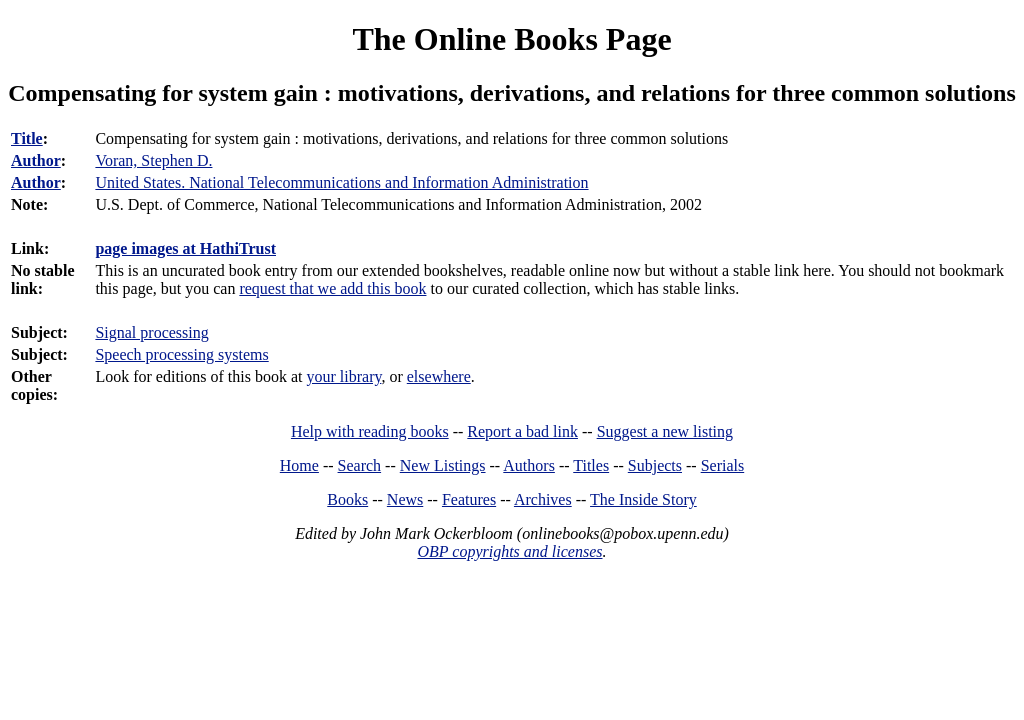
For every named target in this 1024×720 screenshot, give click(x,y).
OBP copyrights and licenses (509, 551)
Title (27, 138)
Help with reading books (370, 431)
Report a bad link (522, 431)
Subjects (655, 465)
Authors (529, 465)
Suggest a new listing (665, 431)
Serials (723, 465)
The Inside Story (643, 499)
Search (360, 465)
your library (344, 376)
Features (469, 499)
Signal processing (151, 332)
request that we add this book (332, 288)
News (405, 499)
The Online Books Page (511, 39)
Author (36, 160)
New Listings (443, 465)
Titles (591, 465)
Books (347, 499)
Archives (543, 499)
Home (299, 465)
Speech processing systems (181, 354)
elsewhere (439, 376)
